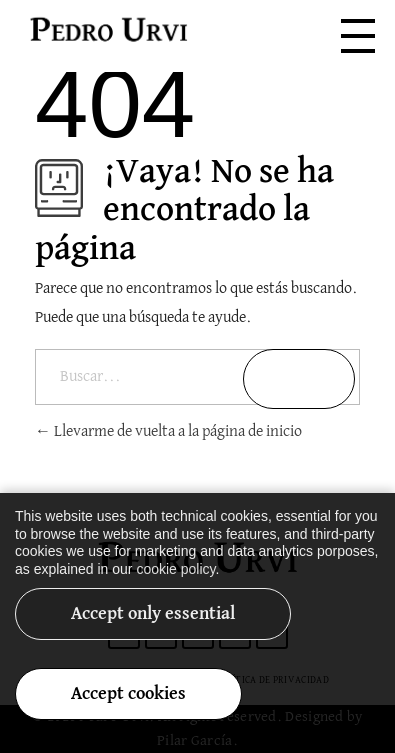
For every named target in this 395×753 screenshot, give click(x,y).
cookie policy (175, 579)
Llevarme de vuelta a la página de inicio (168, 432)
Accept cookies (128, 705)
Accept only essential (153, 625)
